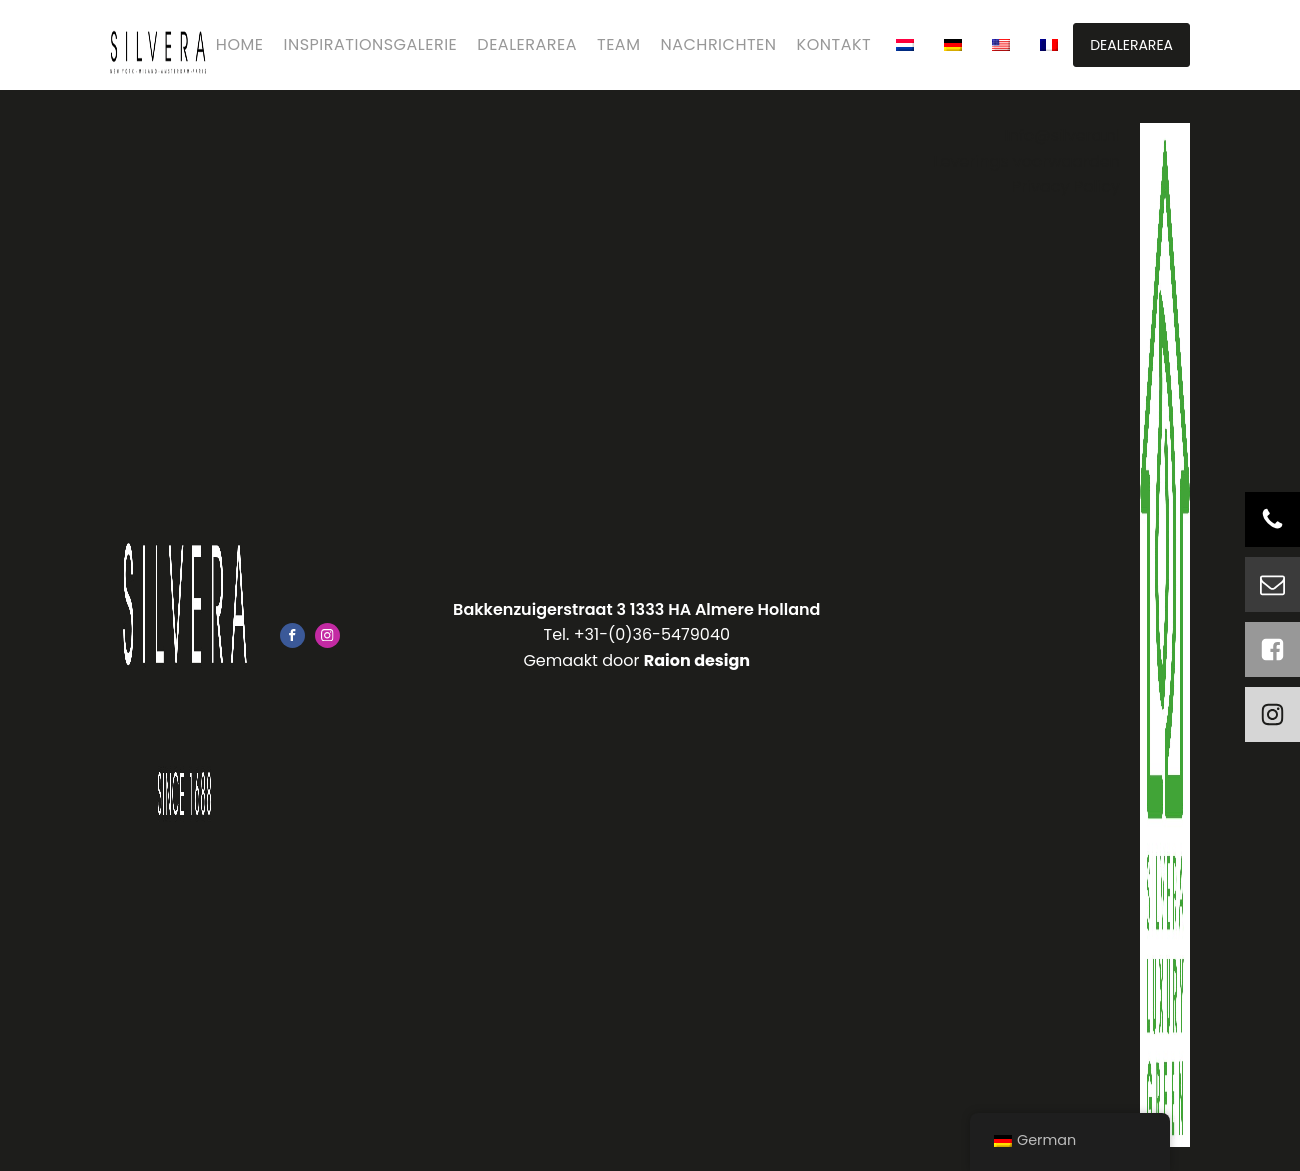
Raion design (697, 660)
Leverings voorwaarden (1027, 161)
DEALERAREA (1131, 45)
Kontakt (834, 44)
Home (240, 44)
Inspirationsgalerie (371, 44)
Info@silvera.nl (1062, 135)
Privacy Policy (1066, 186)
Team (618, 44)
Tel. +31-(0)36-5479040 (637, 634)
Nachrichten (718, 44)
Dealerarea (527, 44)
